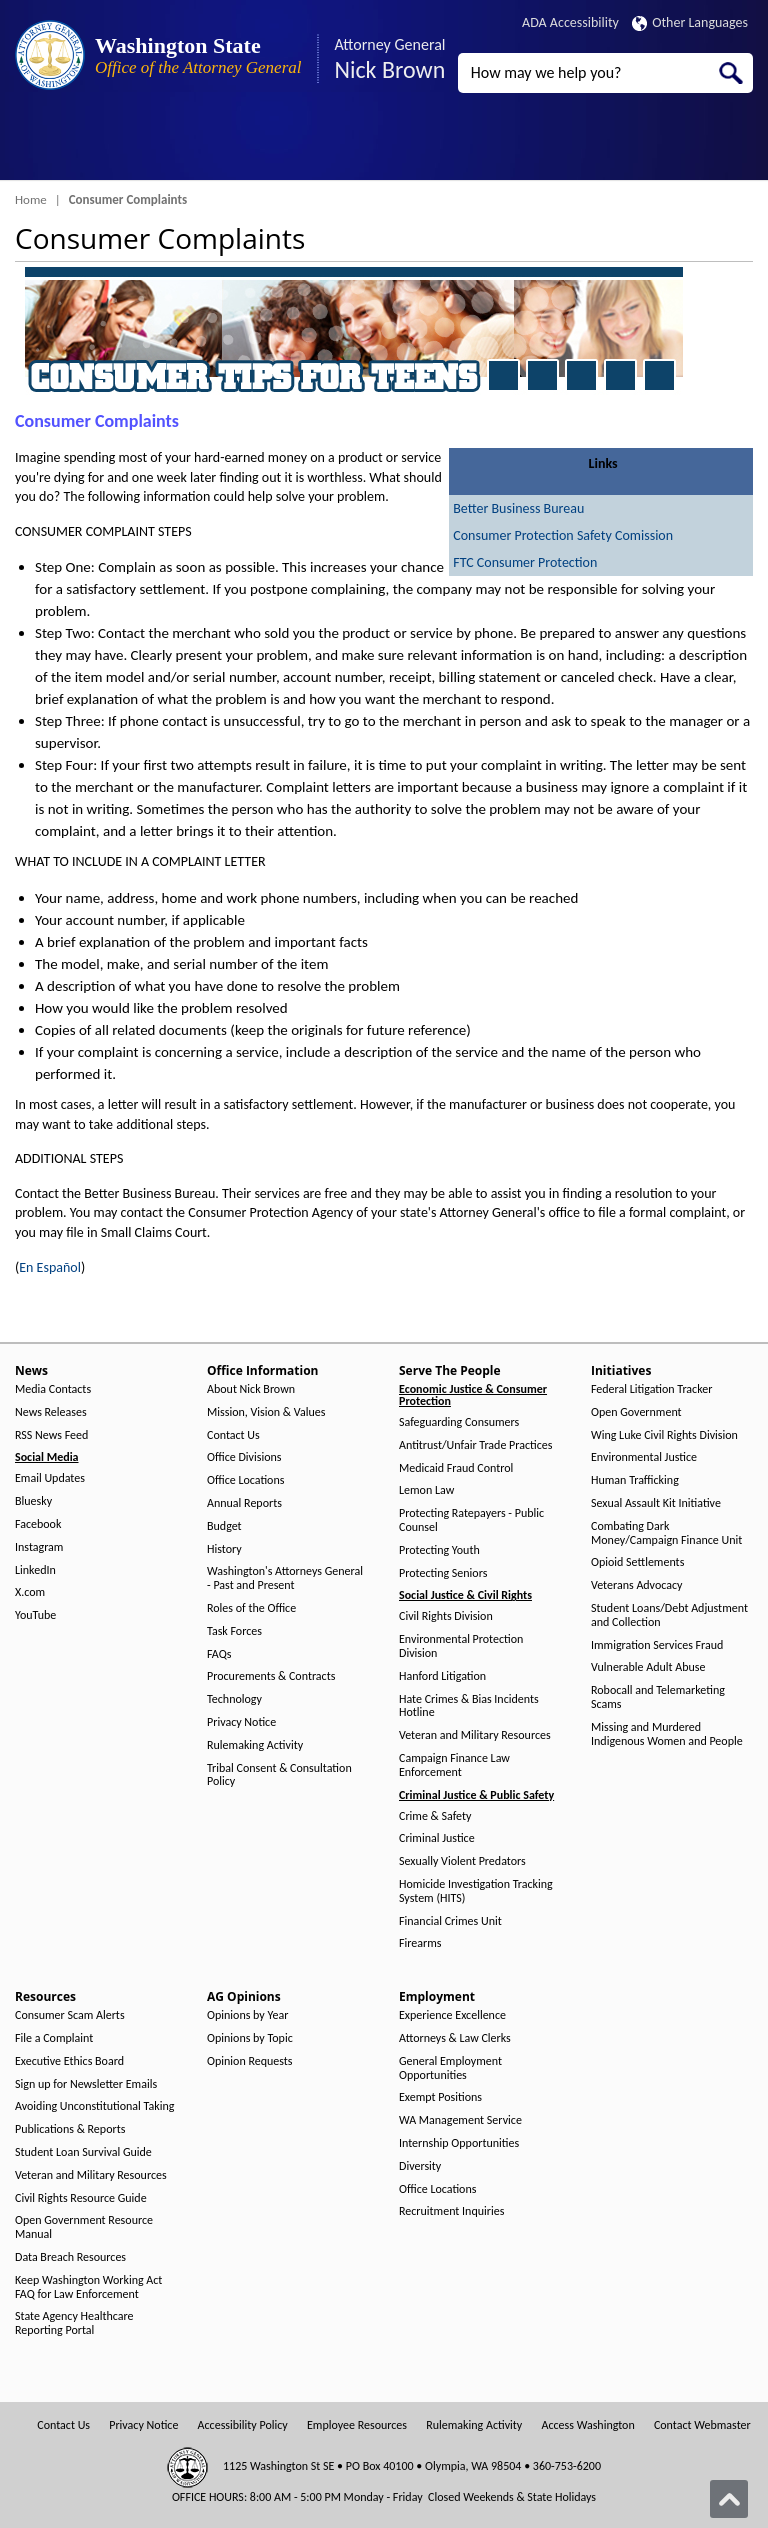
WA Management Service (460, 2120)
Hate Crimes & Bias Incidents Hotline (469, 1706)
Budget (224, 1526)
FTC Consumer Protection (525, 562)
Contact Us (233, 1435)
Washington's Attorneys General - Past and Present (285, 1578)
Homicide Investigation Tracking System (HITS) (476, 1891)
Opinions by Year (247, 2015)
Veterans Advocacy (637, 1585)
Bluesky (33, 1501)
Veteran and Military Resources (475, 1735)
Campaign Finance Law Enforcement (454, 1765)
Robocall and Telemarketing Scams (658, 1697)
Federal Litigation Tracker (651, 1389)
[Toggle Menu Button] (33, 145)
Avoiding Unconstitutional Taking (94, 2106)
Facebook (38, 1524)
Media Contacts (53, 1389)
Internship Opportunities (459, 2143)
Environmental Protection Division (461, 1646)
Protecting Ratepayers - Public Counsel (471, 1520)
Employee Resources (357, 2425)
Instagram (39, 1547)
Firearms (420, 1943)
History (224, 1549)
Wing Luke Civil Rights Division (664, 1435)
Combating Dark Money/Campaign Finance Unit (666, 1533)
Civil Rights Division (446, 1616)
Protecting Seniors (443, 1573)
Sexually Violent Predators (462, 1861)
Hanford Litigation (442, 1676)
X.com (30, 1592)
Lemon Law (426, 1490)
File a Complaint (54, 2038)
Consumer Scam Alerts (70, 2015)
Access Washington (587, 2425)
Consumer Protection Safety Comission (563, 535)
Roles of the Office (251, 1608)
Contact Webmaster (702, 2425)
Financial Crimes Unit (450, 1921)
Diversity (420, 2166)
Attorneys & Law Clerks (455, 2038)
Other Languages (690, 22)
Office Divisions (244, 1457)
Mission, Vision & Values (266, 1412)
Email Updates (50, 1478)
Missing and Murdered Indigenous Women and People (667, 1734)
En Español (50, 1267)
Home (31, 199)
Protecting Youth (439, 1550)
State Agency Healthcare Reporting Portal (74, 2323)
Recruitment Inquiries (451, 2211)
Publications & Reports (70, 2129)
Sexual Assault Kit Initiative (656, 1503)
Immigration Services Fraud (657, 1645)
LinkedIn (35, 1570)
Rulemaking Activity (255, 1745)
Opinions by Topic (250, 2038)
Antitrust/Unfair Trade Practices (475, 1445)
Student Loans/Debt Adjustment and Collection (669, 1615)
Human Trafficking (635, 1480)
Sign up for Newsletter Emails (86, 2084)
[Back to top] (729, 2499)
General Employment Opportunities (450, 2068)
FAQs (219, 1654)
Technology (234, 1699)
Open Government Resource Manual (84, 2227)
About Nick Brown (251, 1389)
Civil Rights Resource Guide (81, 2198)
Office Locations (245, 1480)
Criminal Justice (437, 1838)
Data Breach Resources (70, 2257)
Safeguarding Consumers (459, 1422)
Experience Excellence (452, 2015)
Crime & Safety (435, 1816)
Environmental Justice (644, 1457)
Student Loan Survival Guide (83, 2152)
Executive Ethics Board (69, 2061)
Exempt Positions (440, 2097)
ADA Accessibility (570, 22)
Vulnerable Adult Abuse (648, 1667)
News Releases (51, 1412)
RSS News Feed (51, 1435)
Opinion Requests (250, 2061)
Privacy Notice (241, 1722)
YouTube (35, 1615)
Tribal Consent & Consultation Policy (279, 1775)
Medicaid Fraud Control (456, 1468)
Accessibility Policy (243, 2425)
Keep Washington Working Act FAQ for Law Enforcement (88, 2287)
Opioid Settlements (637, 1562)
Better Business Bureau (518, 508)
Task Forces (234, 1631)
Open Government (636, 1412)
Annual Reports (244, 1503)
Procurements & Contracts (271, 1676)
